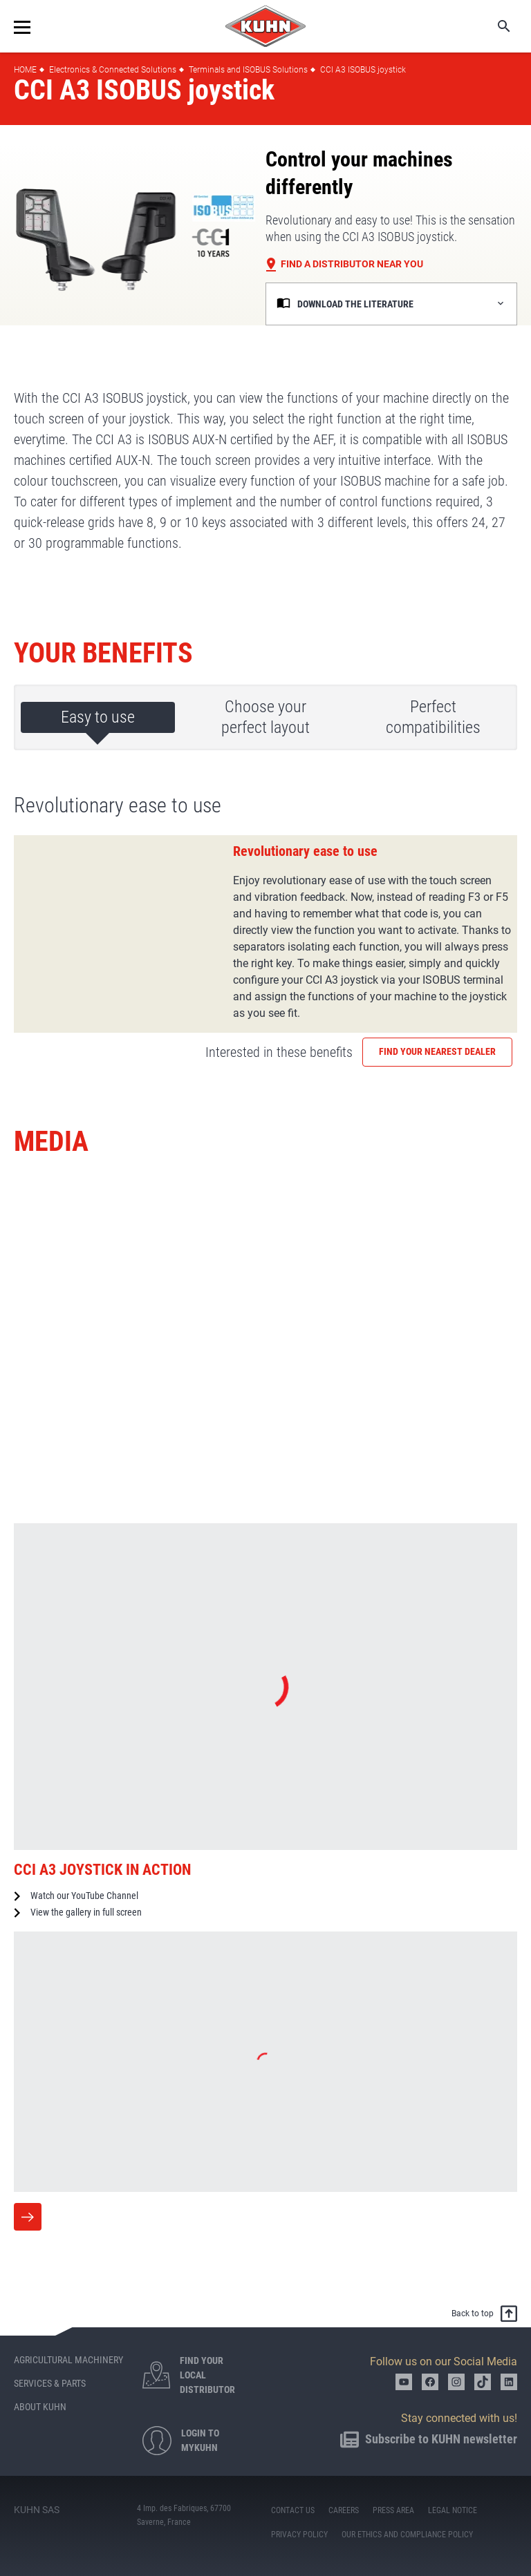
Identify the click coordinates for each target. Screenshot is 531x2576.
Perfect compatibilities (433, 717)
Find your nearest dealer (437, 1051)
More (27, 2217)
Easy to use (98, 717)
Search (494, 26)
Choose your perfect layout (265, 717)
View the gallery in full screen (86, 1912)
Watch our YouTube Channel (84, 1895)
